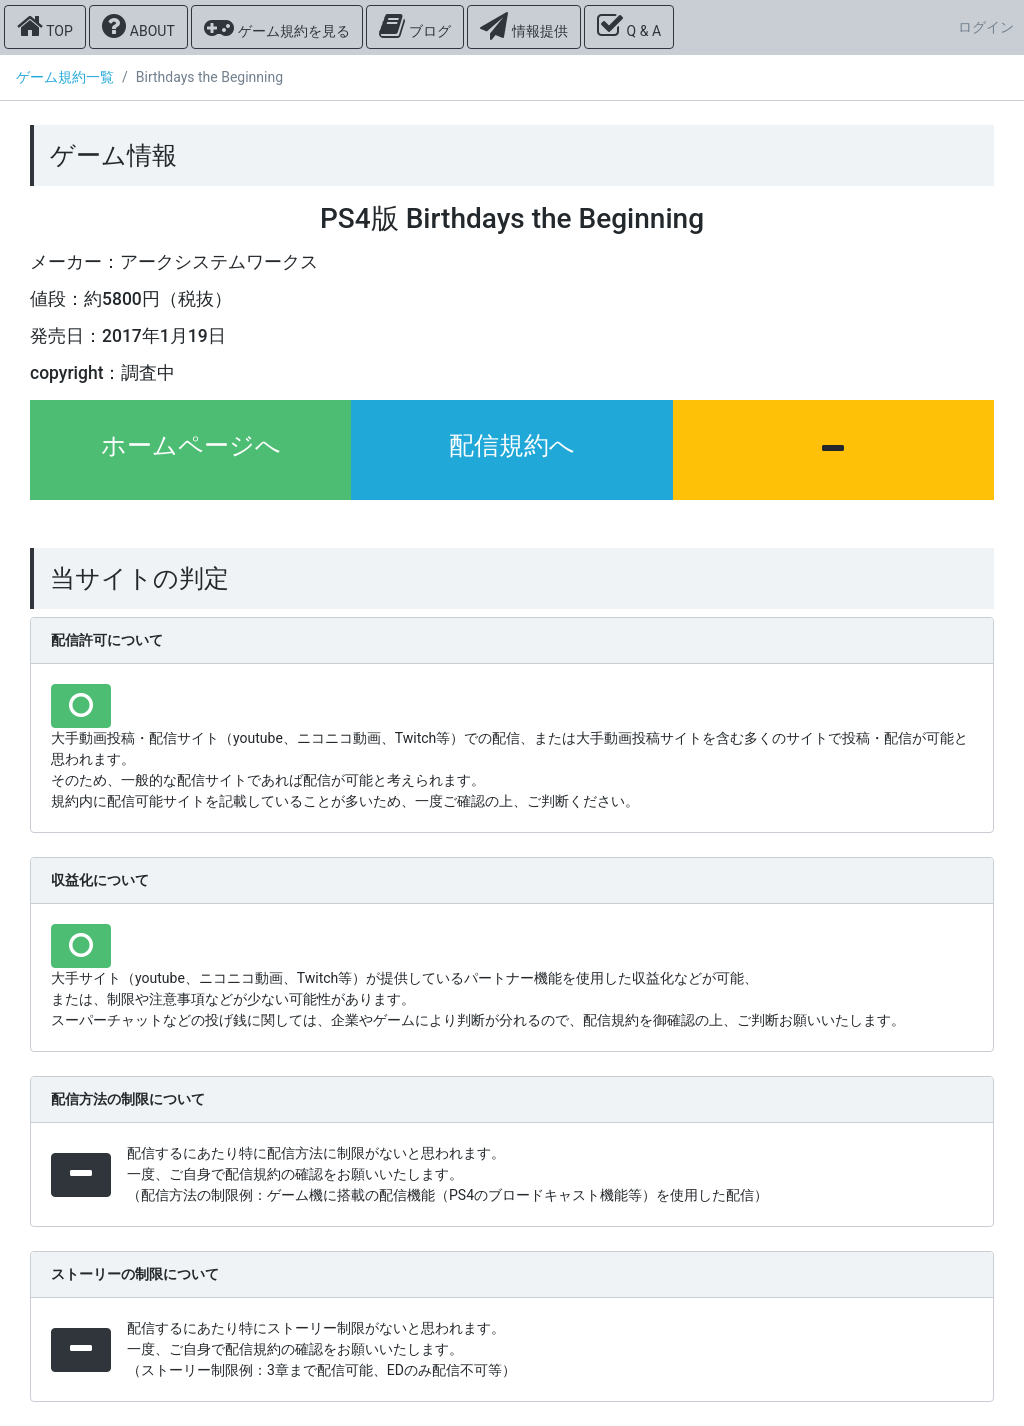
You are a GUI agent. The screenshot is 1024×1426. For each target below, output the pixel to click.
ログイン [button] (986, 27)
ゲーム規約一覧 (65, 77)
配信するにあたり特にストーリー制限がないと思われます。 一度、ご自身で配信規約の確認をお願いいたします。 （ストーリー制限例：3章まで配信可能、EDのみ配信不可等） (321, 1349)
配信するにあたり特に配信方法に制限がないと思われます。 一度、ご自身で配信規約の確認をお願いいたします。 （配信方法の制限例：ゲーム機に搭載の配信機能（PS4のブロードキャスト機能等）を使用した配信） (447, 1174)
